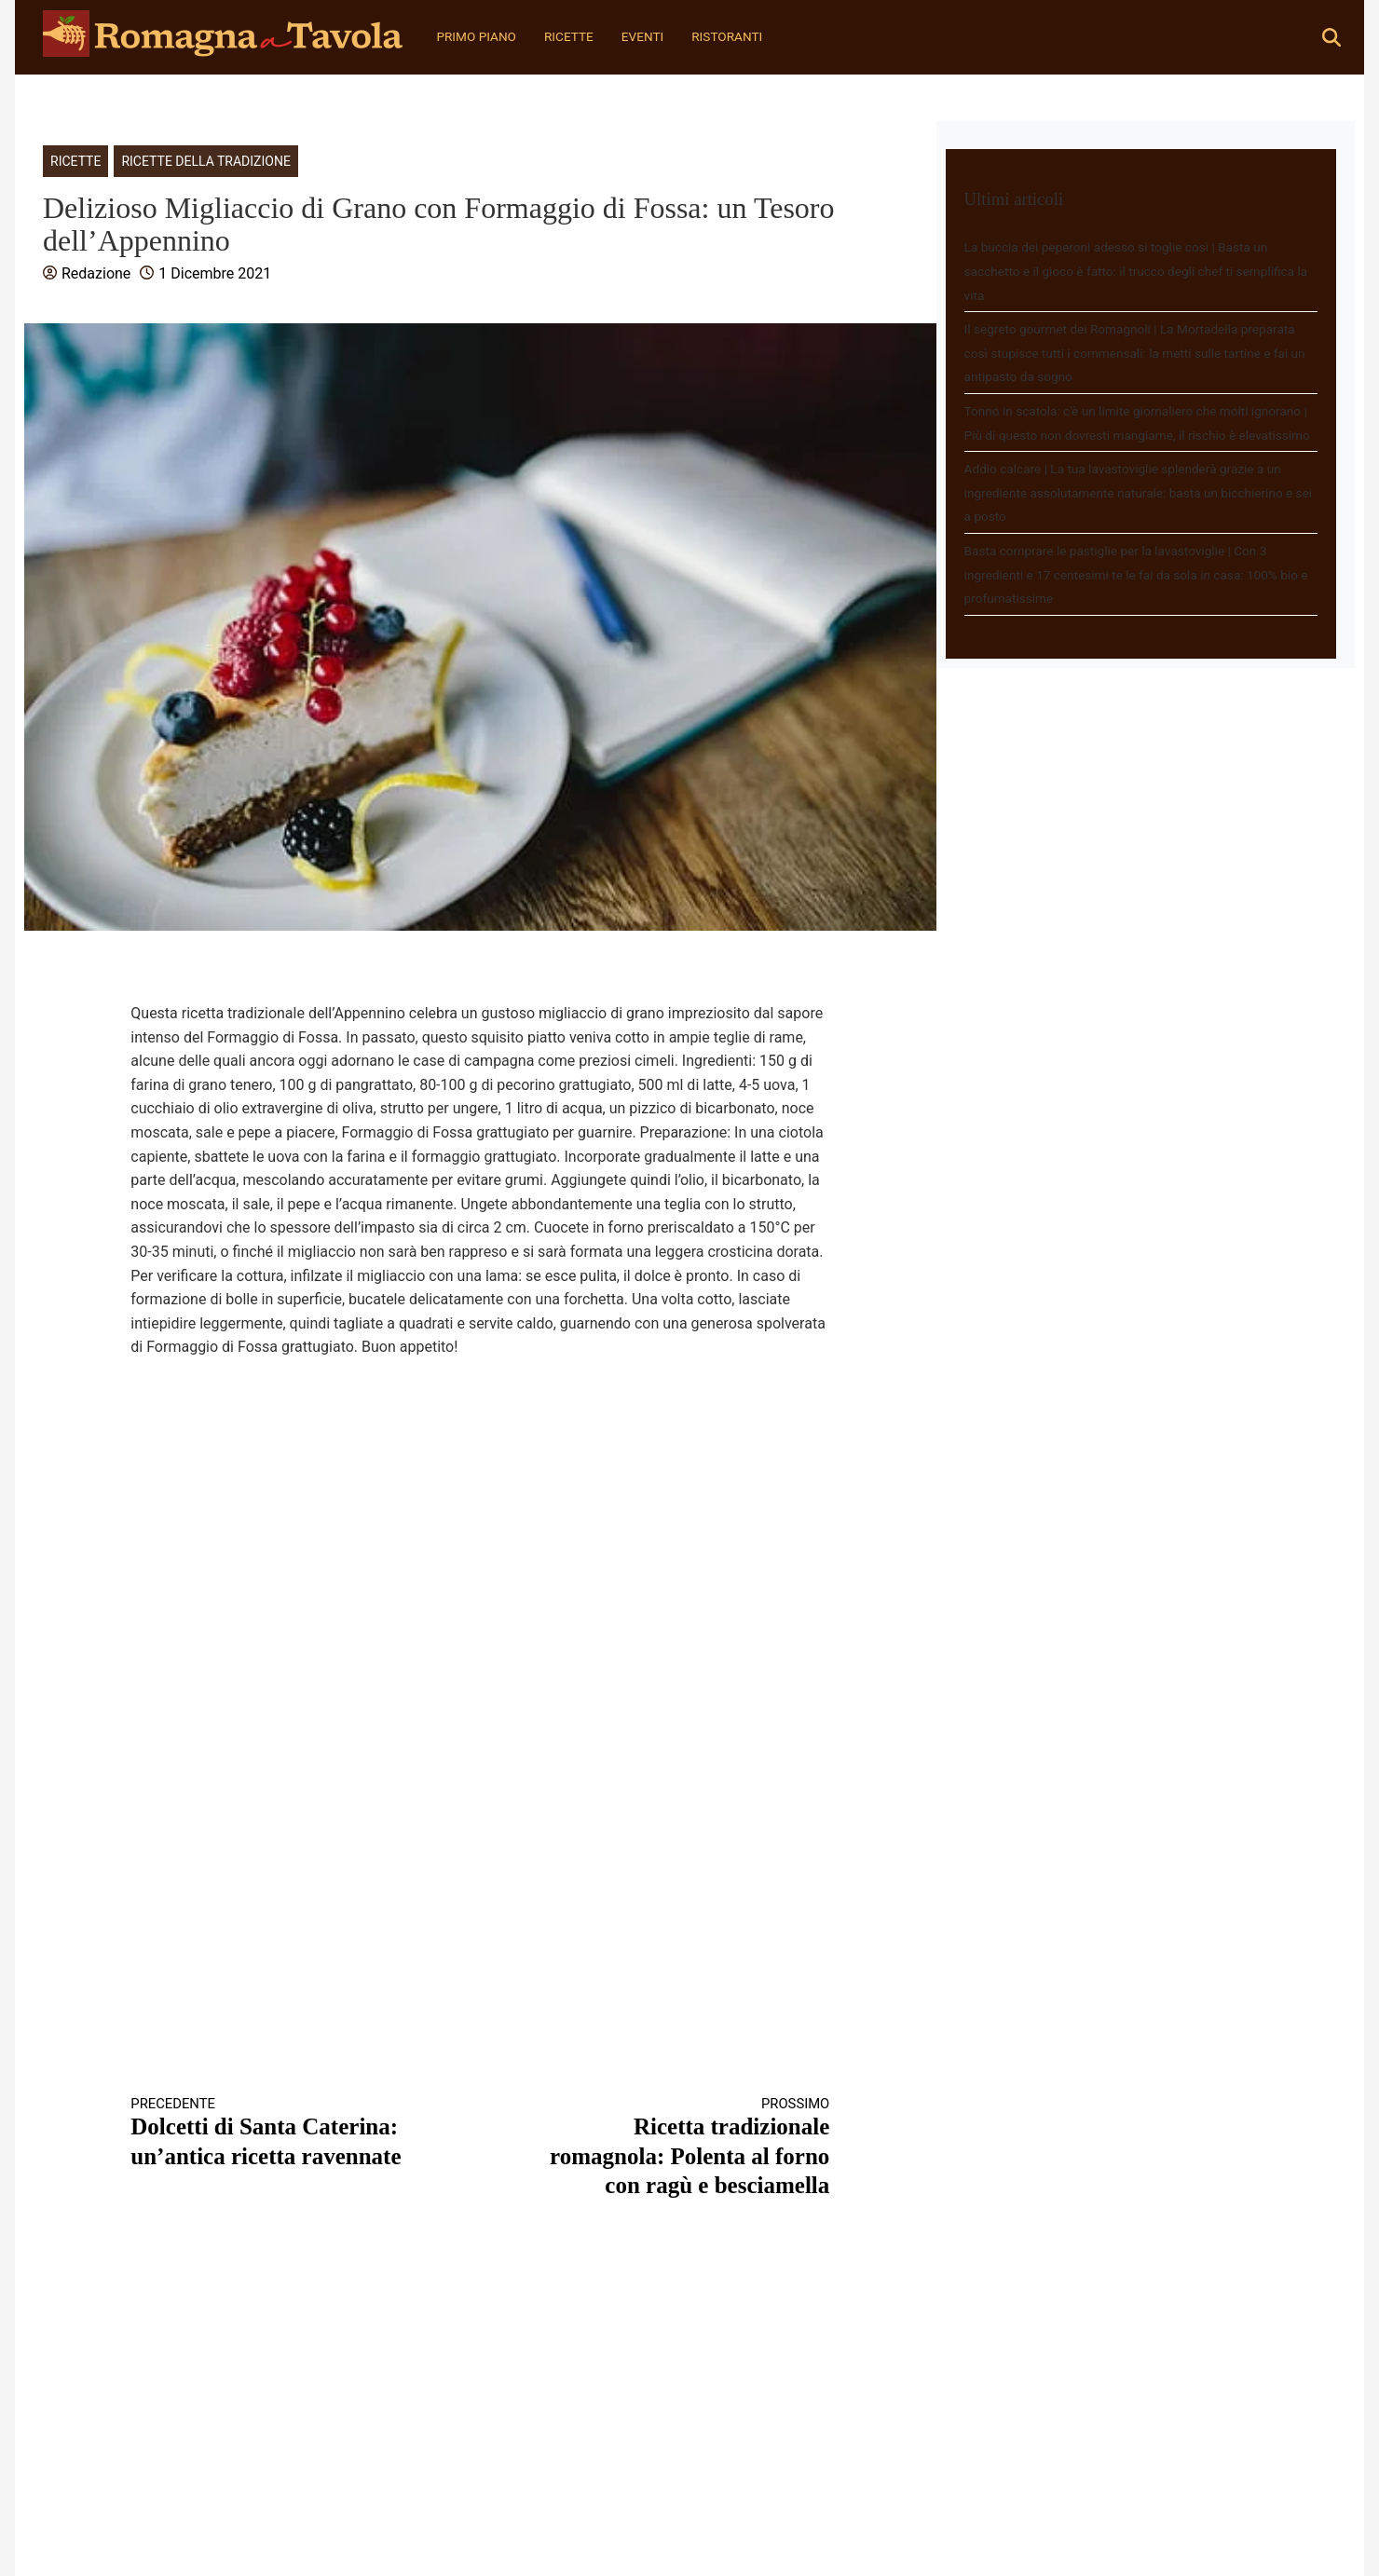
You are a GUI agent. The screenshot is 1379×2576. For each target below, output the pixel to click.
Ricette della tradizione (205, 161)
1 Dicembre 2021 (214, 273)
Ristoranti (726, 36)
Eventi (642, 36)
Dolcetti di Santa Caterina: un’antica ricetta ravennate (287, 2132)
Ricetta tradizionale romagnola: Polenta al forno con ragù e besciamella (672, 2146)
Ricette (569, 36)
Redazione (95, 273)
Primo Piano (476, 36)
